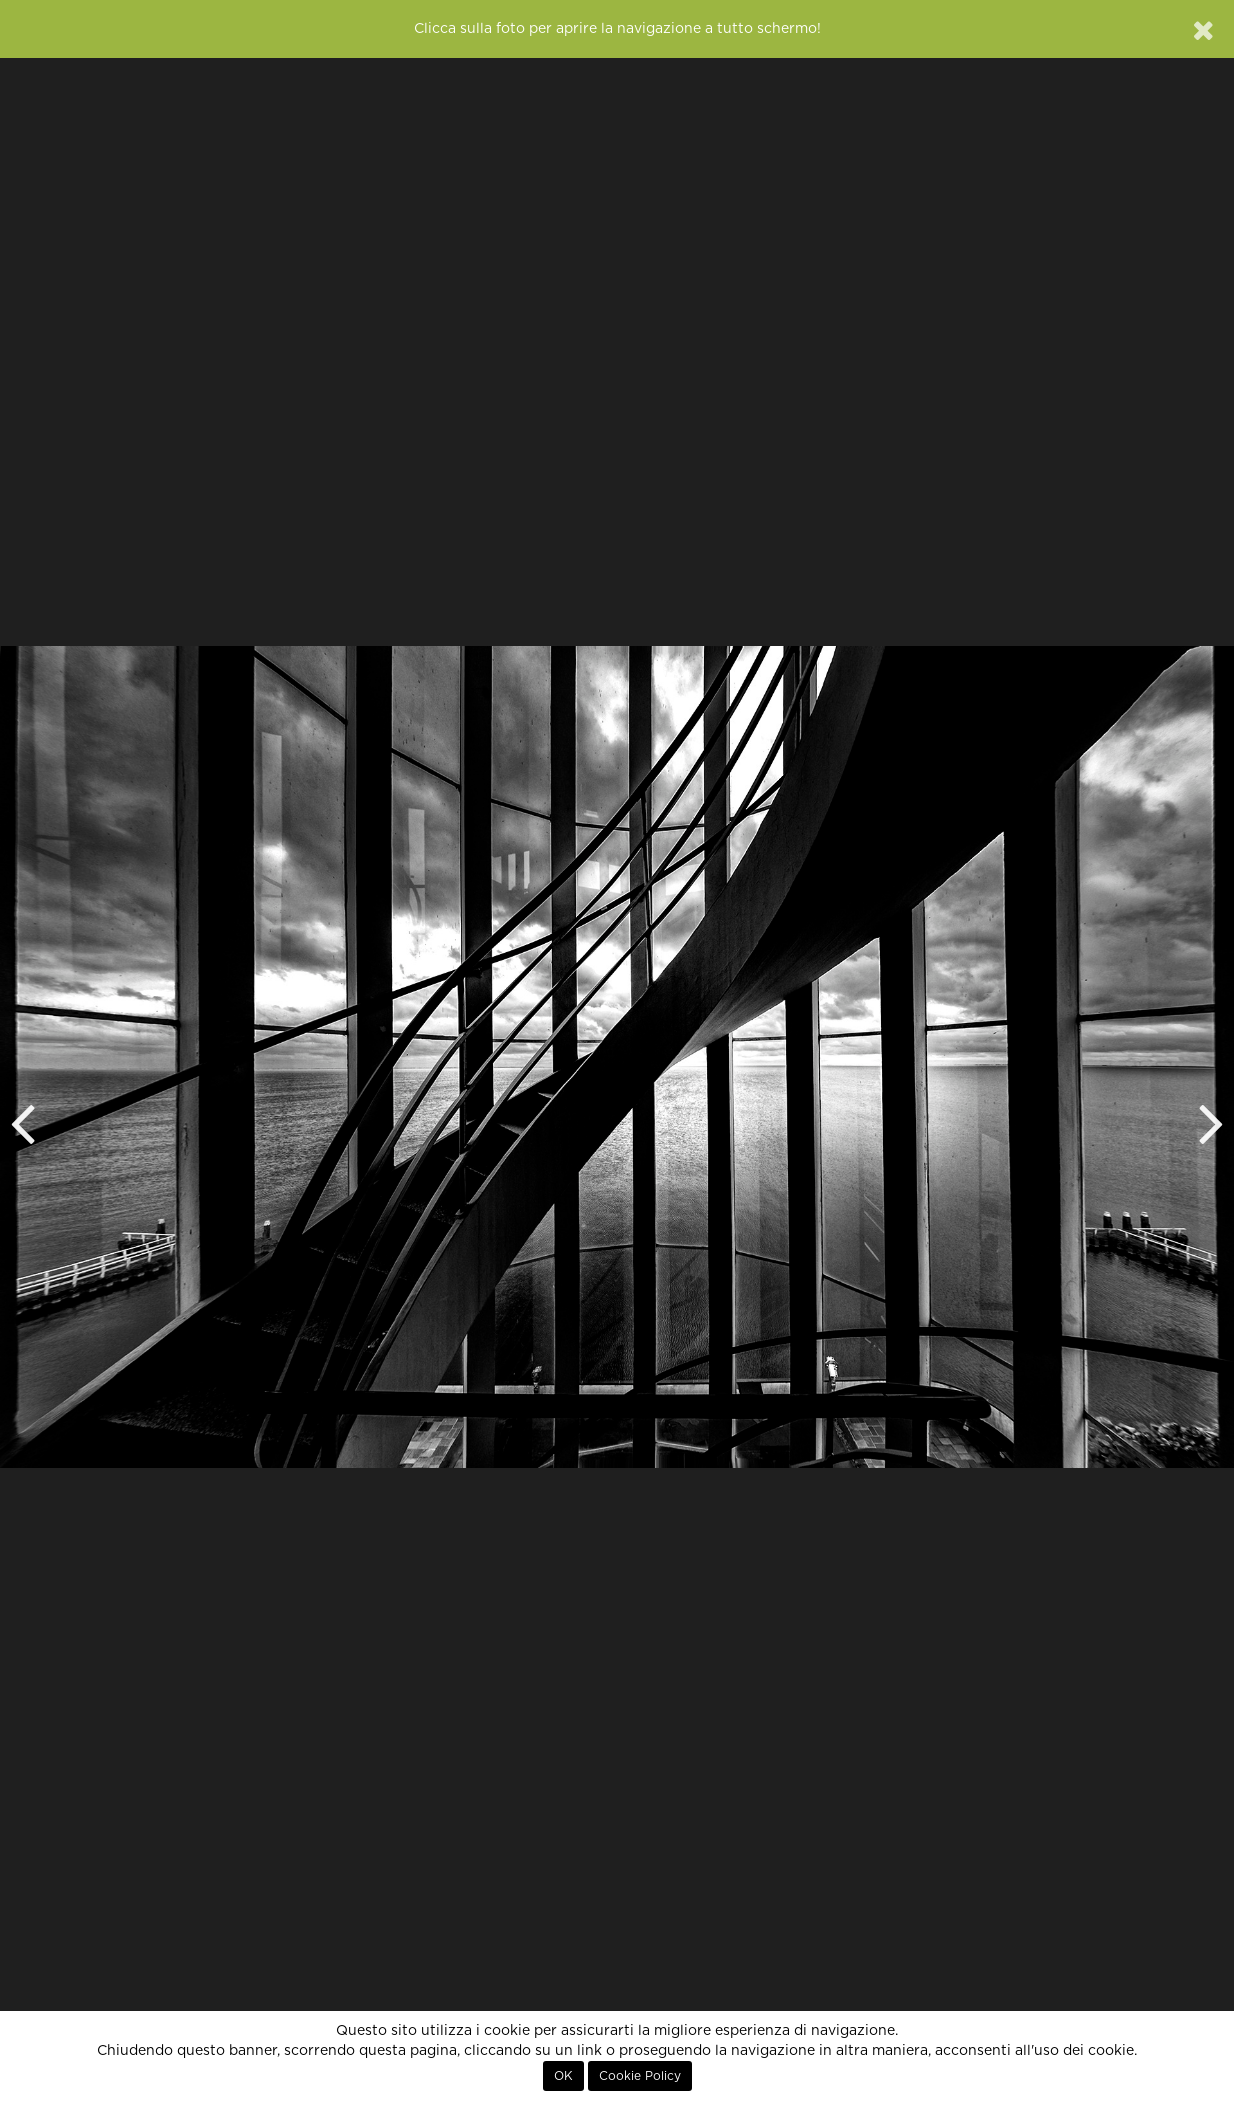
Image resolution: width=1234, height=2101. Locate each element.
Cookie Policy (640, 2076)
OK (563, 2076)
